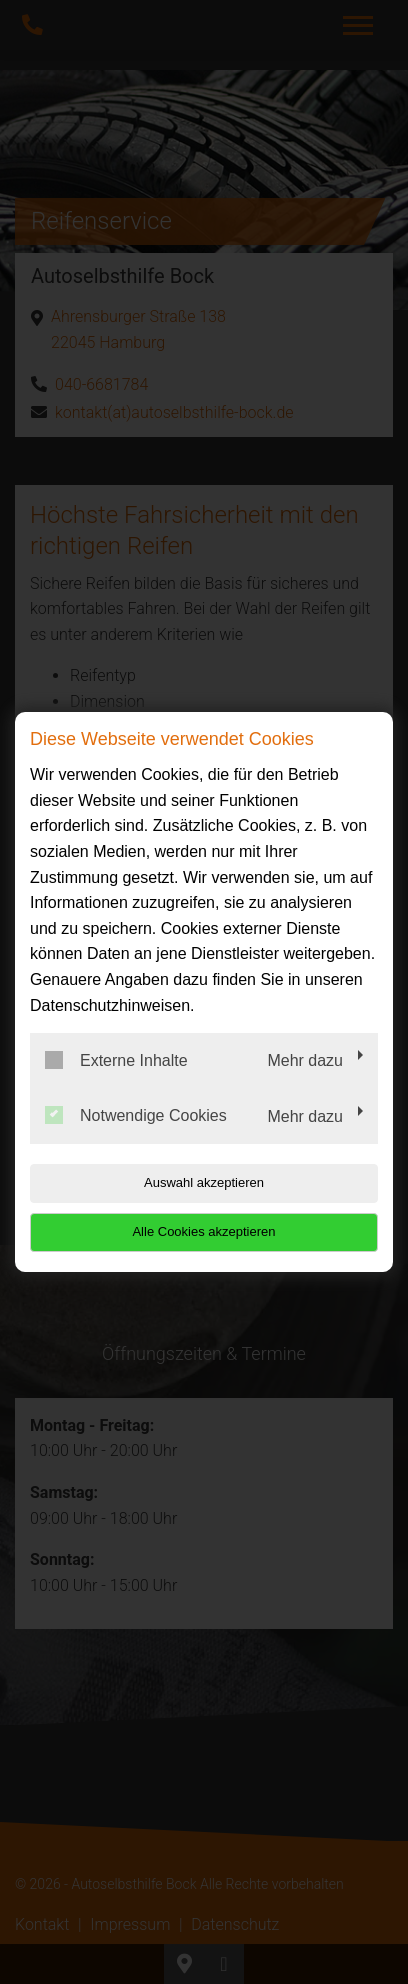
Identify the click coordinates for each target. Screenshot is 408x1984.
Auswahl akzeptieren (204, 1182)
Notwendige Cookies (136, 1115)
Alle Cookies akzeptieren (203, 1231)
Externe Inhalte (116, 1060)
